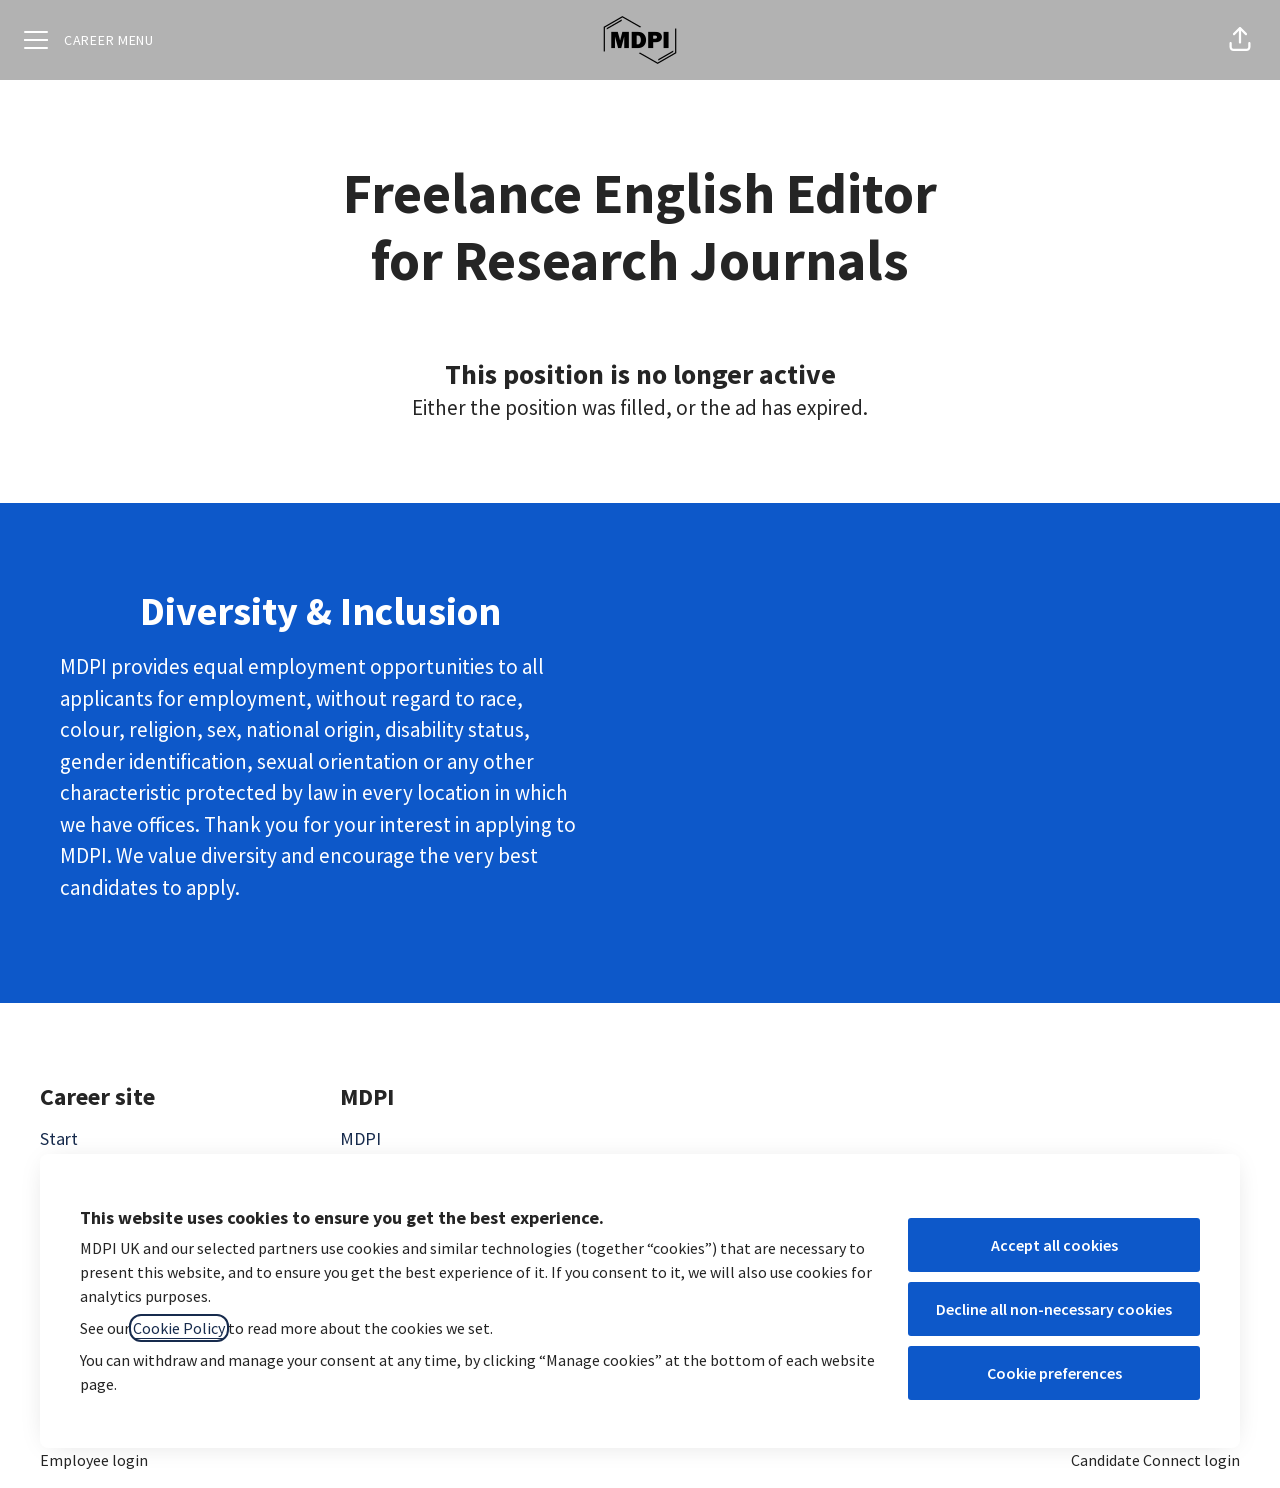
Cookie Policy (179, 1328)
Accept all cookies (1054, 1245)
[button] (1240, 40)
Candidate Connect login (1155, 1460)
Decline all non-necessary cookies (1054, 1309)
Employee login (94, 1460)
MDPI (360, 1138)
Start (59, 1138)
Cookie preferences (1054, 1373)
